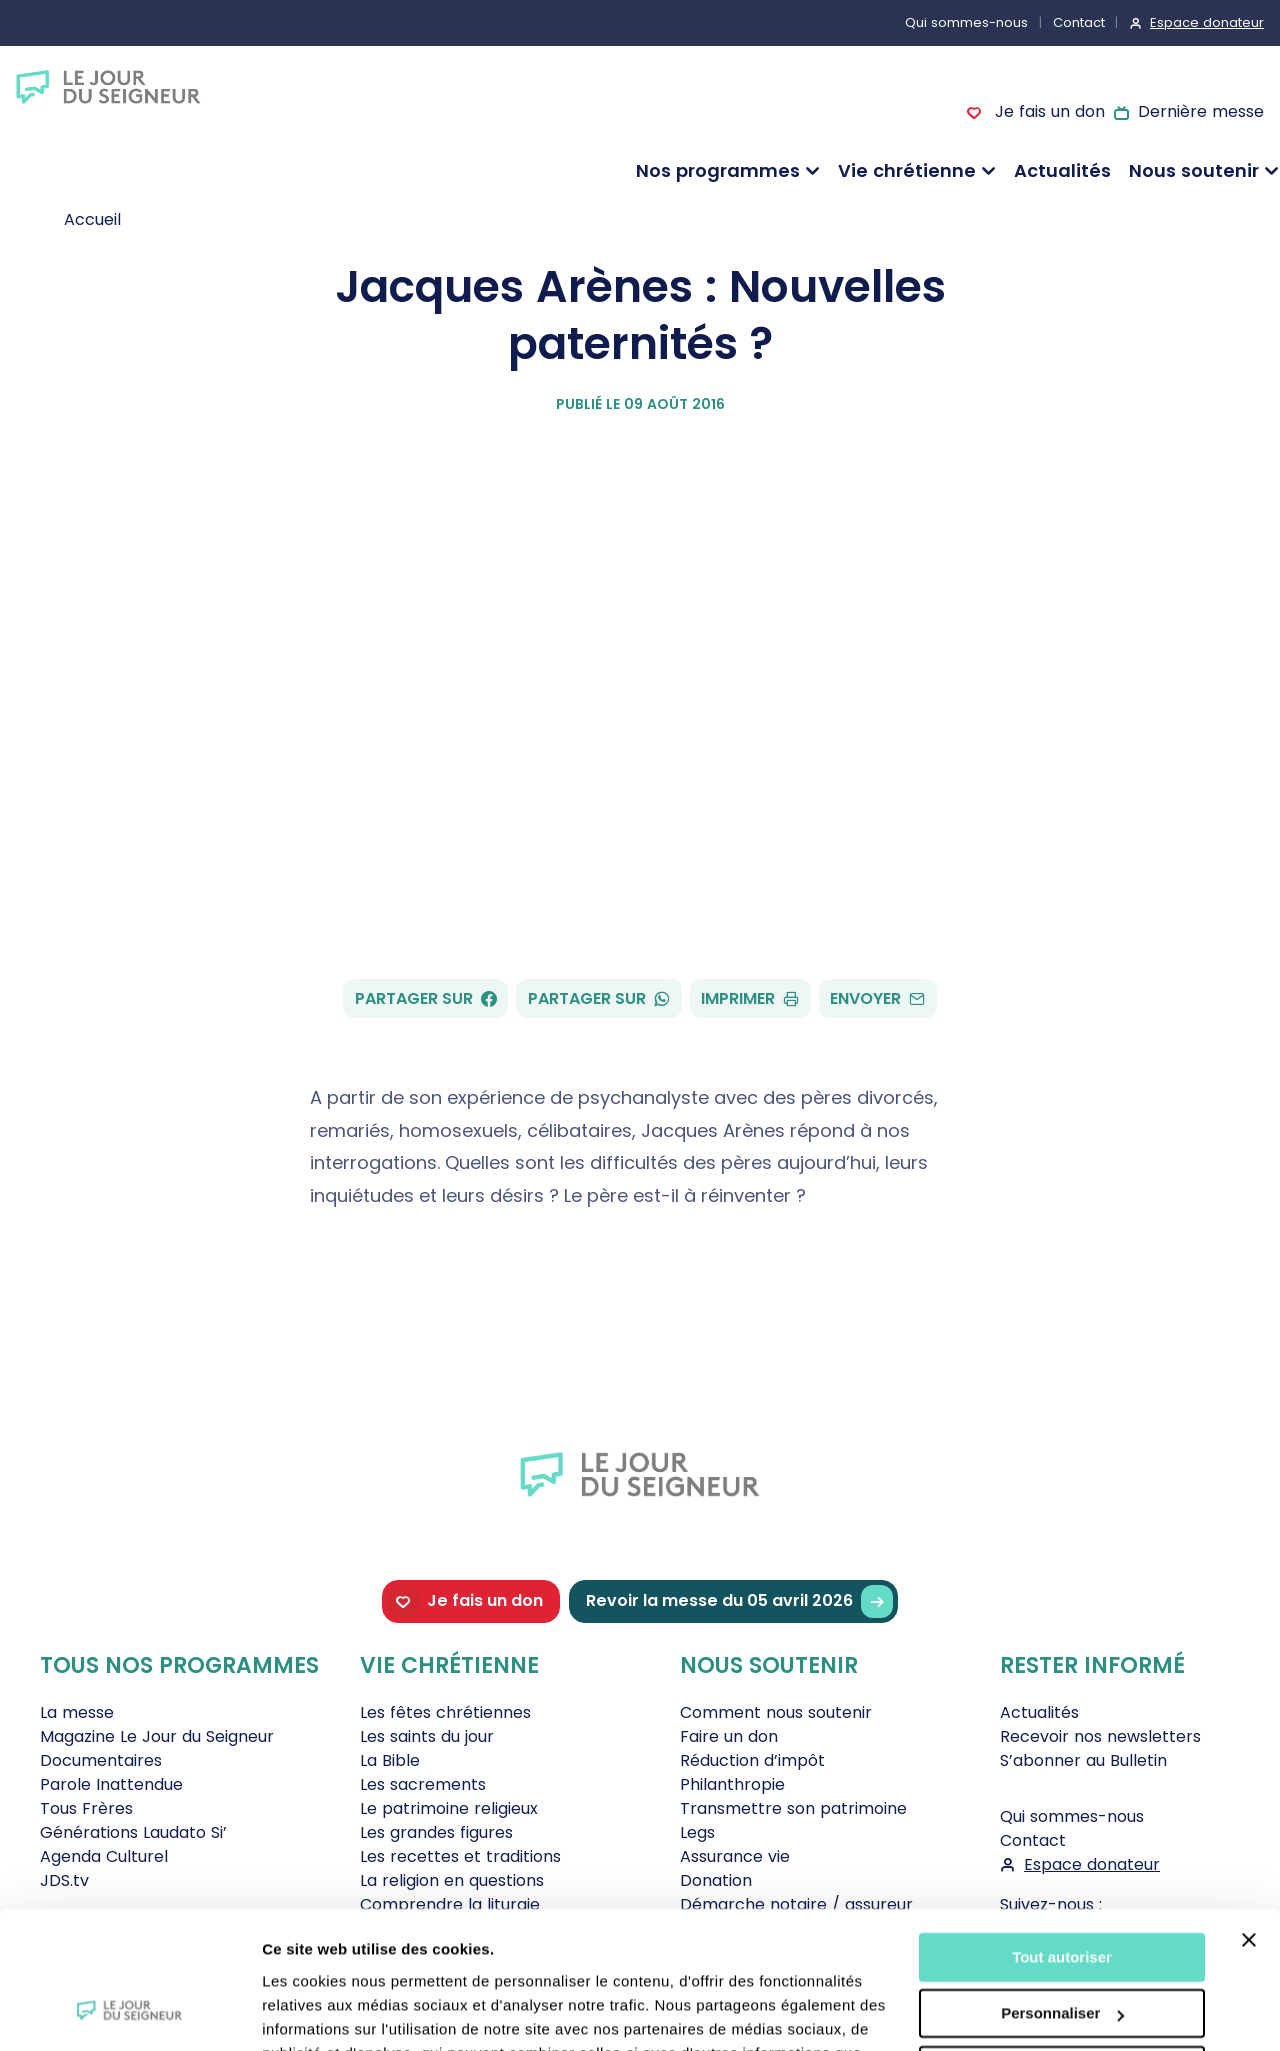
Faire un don (729, 1736)
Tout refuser (1062, 1949)
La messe (77, 1712)
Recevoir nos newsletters (1100, 1736)
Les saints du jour (427, 1736)
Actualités (1062, 170)
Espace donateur (1207, 22)
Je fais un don (1047, 111)
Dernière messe (1201, 111)
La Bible (390, 1760)
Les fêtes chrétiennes (445, 1712)
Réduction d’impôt (752, 1760)
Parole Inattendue (111, 1784)
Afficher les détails (329, 2011)
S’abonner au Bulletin (1083, 1760)
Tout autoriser (1062, 1836)
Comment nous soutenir (776, 1712)
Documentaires (101, 1760)
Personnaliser (1062, 1892)
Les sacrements (423, 1784)
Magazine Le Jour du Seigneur (157, 1736)
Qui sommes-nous (966, 22)
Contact (1079, 22)
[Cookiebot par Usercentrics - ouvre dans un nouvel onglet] (129, 2012)
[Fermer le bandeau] (1249, 1819)
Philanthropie (732, 1784)
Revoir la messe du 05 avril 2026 (739, 1601)
